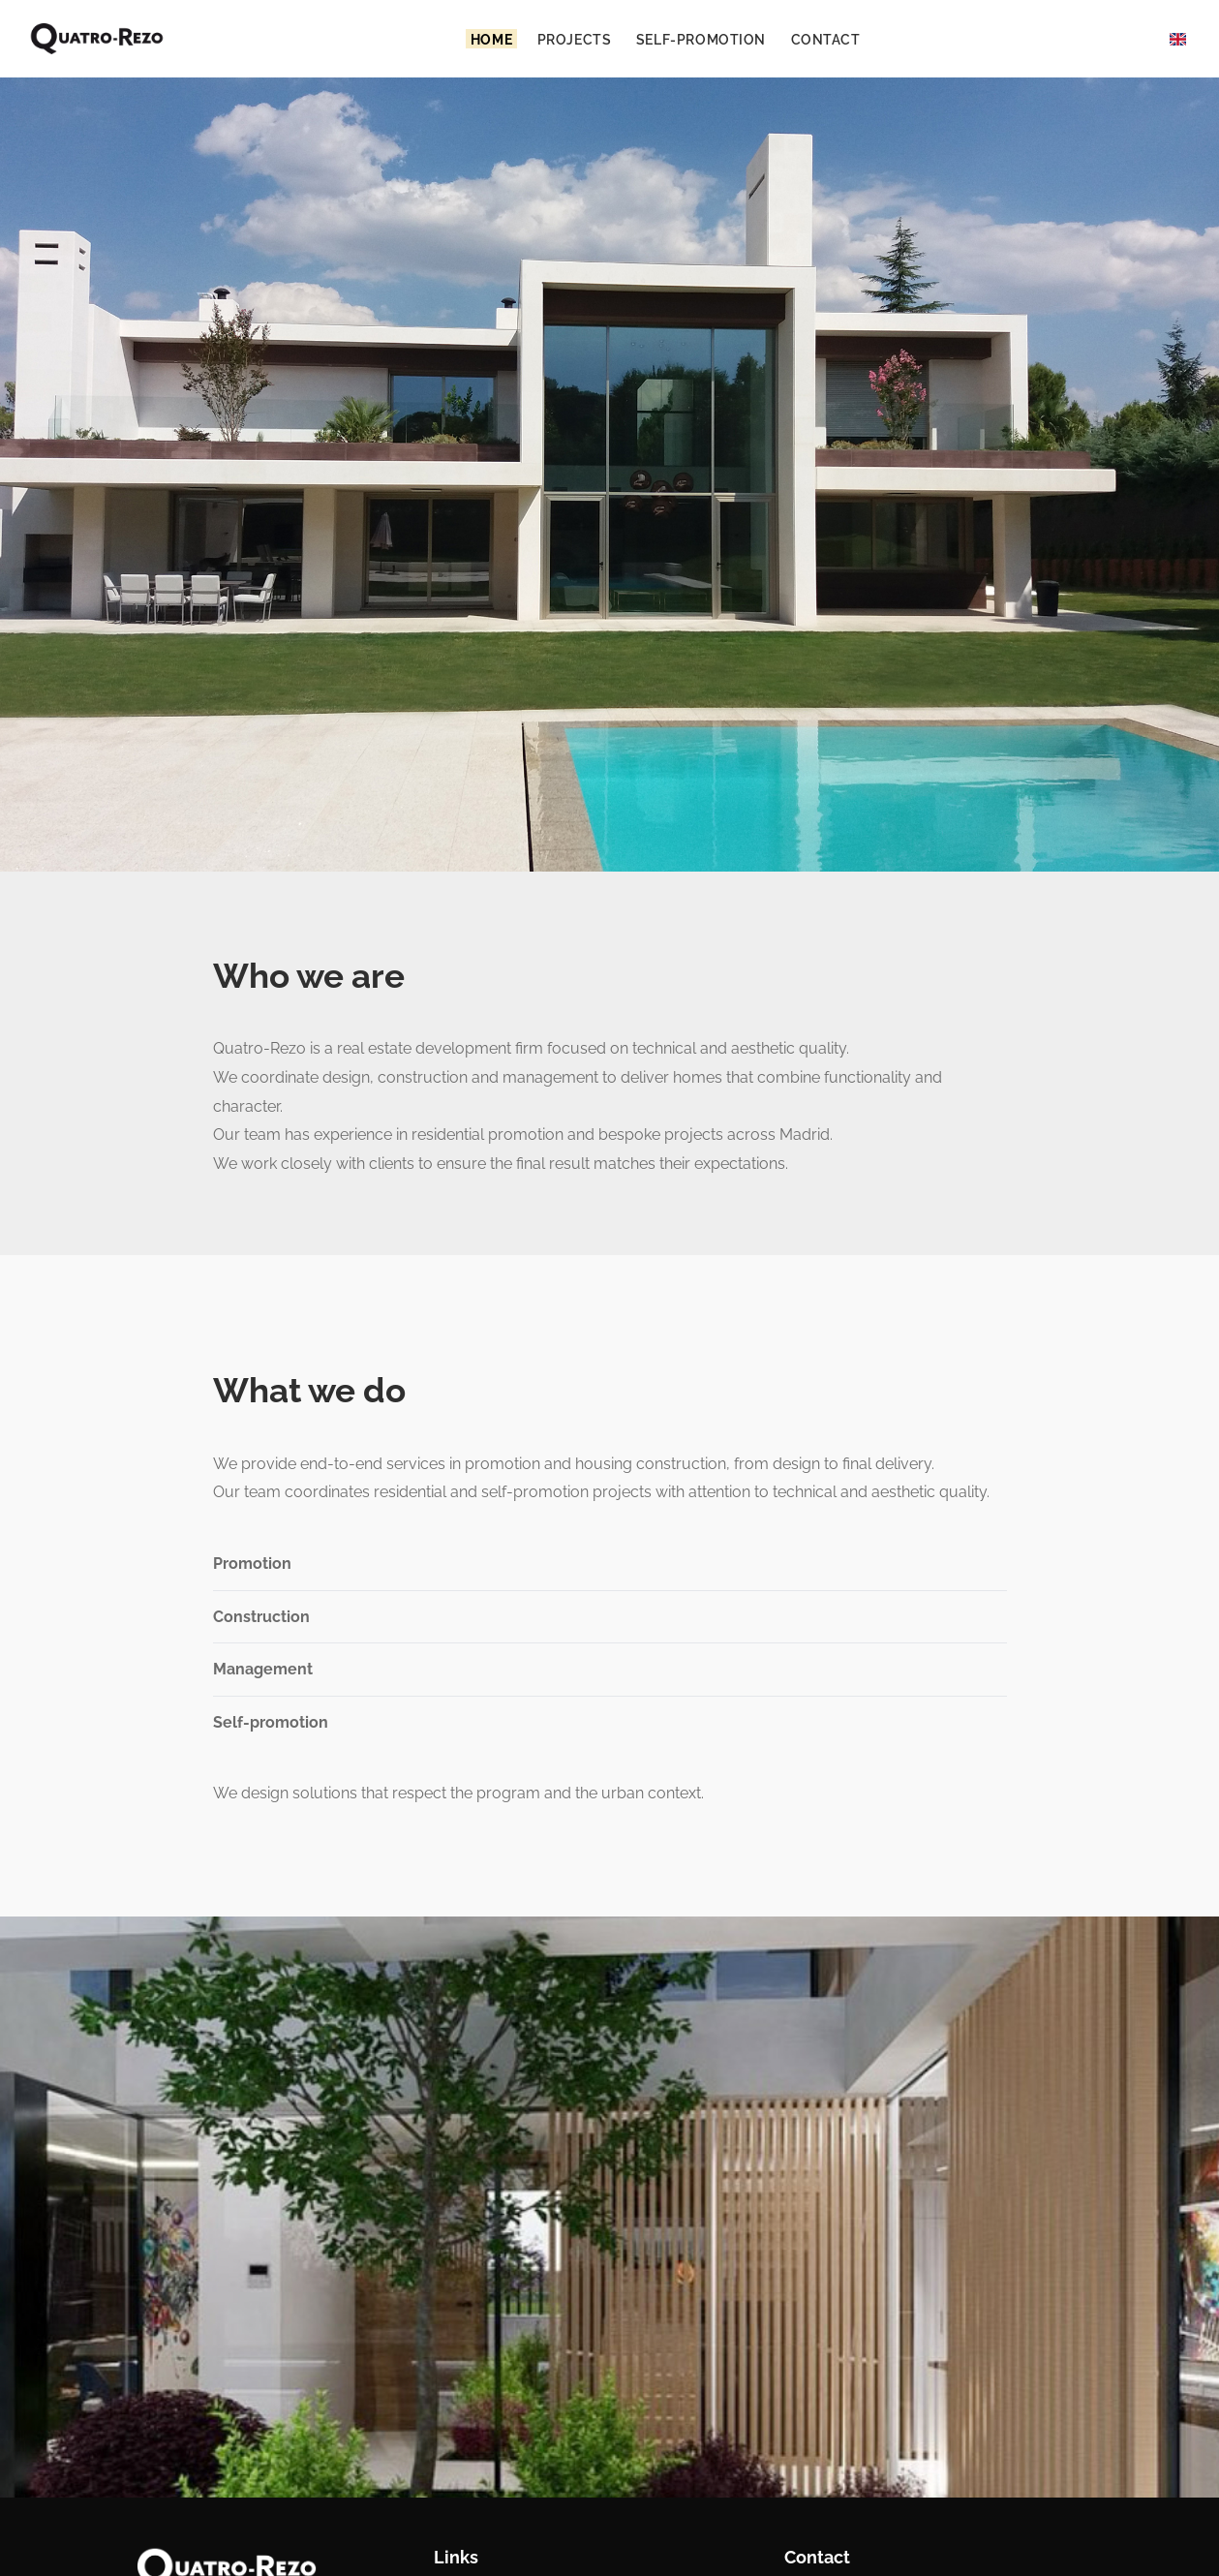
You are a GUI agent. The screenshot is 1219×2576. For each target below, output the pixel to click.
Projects (574, 38)
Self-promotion (701, 38)
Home (491, 38)
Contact (826, 38)
